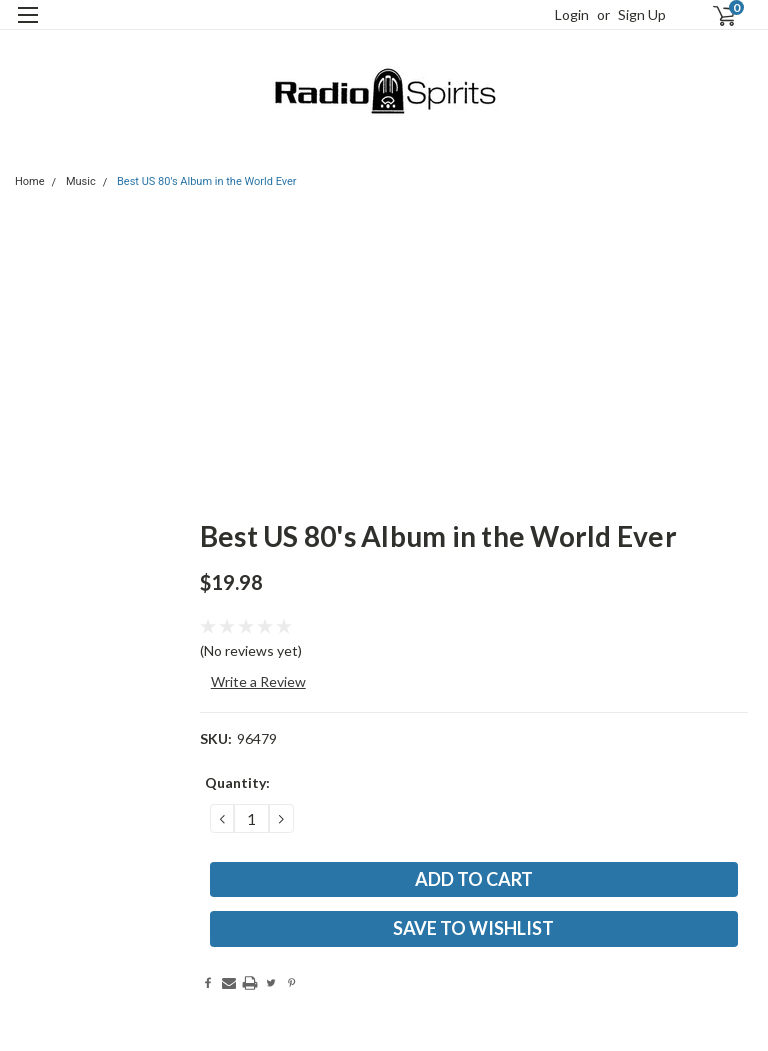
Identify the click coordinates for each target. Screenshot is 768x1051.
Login (572, 14)
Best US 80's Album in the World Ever (207, 181)
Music (81, 181)
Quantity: (237, 782)
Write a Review (258, 681)
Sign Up (642, 14)
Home (30, 181)
